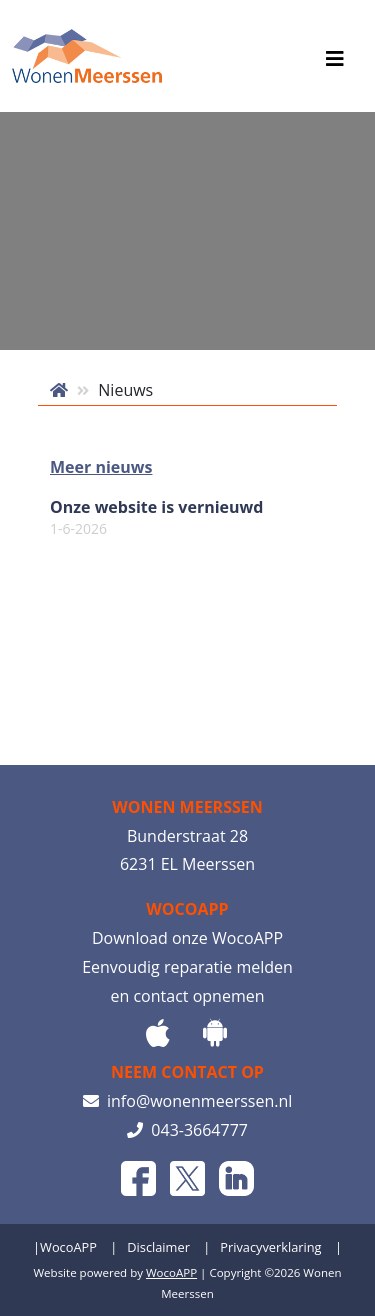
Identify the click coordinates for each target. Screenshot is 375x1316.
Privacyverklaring (270, 1247)
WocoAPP (68, 1247)
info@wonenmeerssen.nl (188, 1101)
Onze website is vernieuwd (156, 518)
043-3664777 (187, 1130)
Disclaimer (158, 1247)
